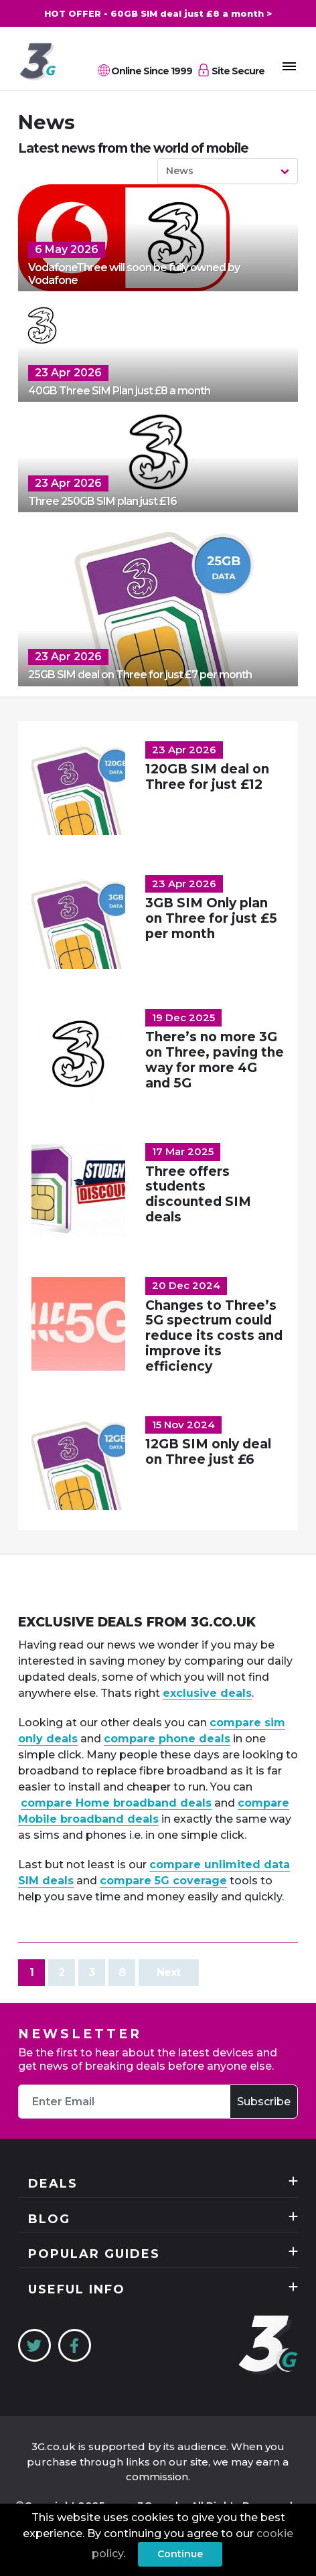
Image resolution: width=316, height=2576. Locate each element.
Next (168, 1972)
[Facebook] (74, 2345)
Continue (180, 2554)
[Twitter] (34, 2345)
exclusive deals (207, 1693)
